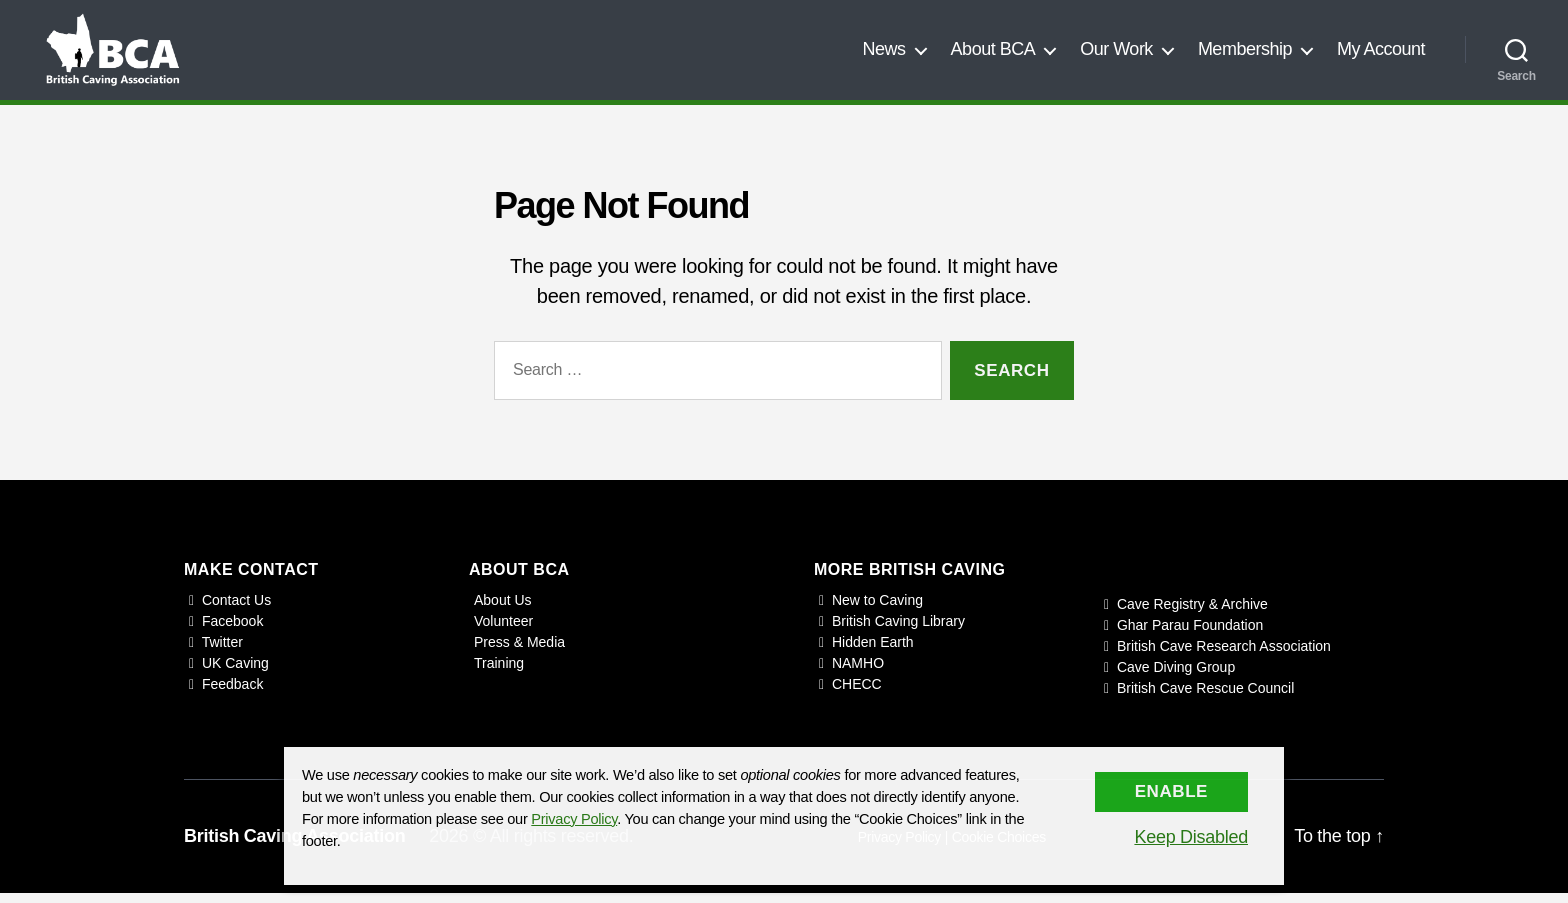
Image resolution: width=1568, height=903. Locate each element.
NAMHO (858, 673)
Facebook (232, 631)
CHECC (857, 694)
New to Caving (877, 610)
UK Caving (235, 673)
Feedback (232, 694)
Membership (1245, 54)
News (884, 54)
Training (499, 673)
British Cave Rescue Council (1205, 698)
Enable (1171, 791)
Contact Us (236, 610)
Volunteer (503, 631)
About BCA (993, 54)
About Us (503, 610)
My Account (1381, 54)
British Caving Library (898, 631)
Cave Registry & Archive (1192, 614)
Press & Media (519, 652)
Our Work (1116, 54)
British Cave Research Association (1224, 656)
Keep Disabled (1191, 837)
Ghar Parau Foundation (1190, 635)
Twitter (222, 652)
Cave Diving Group (1176, 677)
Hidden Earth (873, 652)
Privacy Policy (574, 819)
